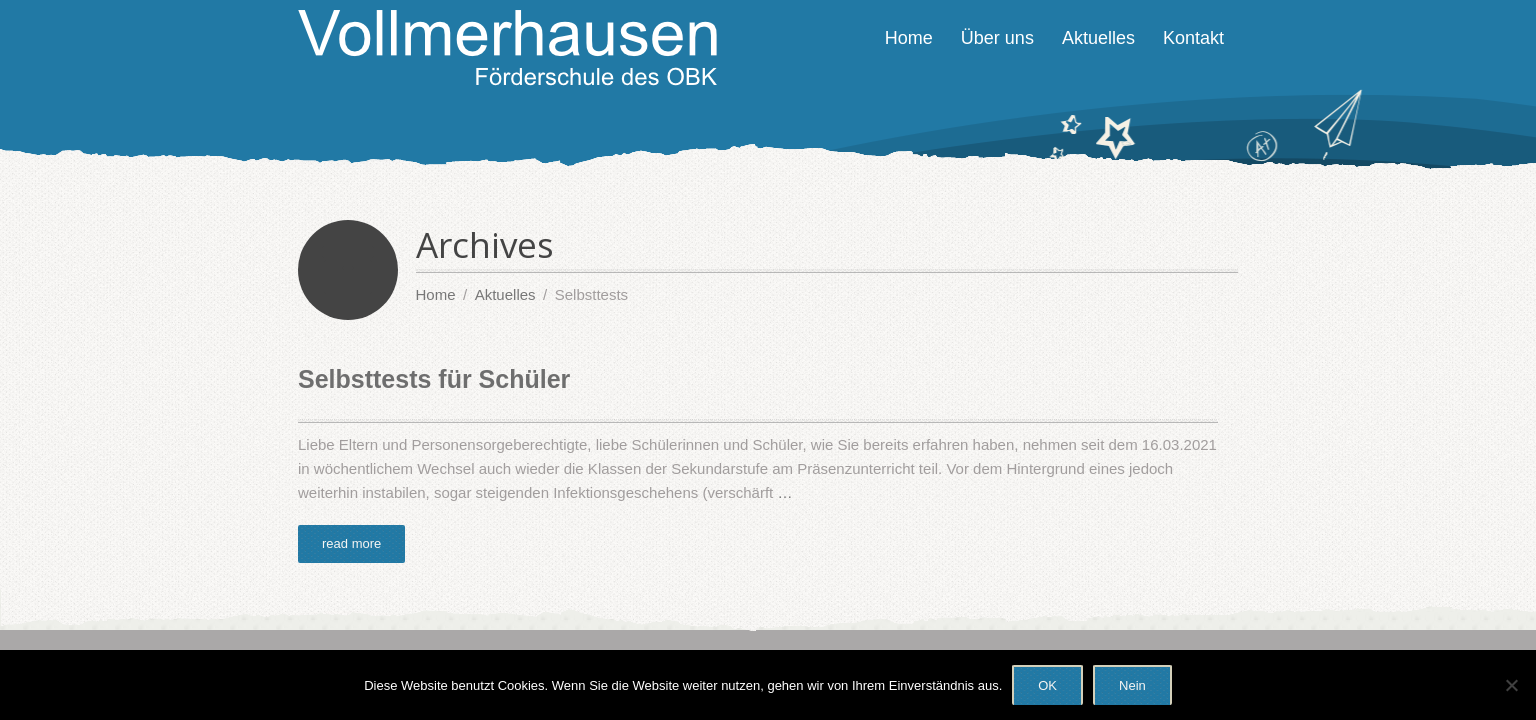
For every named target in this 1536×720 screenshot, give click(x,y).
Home (909, 38)
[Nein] (1511, 685)
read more (351, 543)
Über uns (997, 38)
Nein (1132, 685)
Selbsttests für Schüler (434, 379)
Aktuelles (1098, 38)
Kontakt (1193, 38)
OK (1047, 685)
